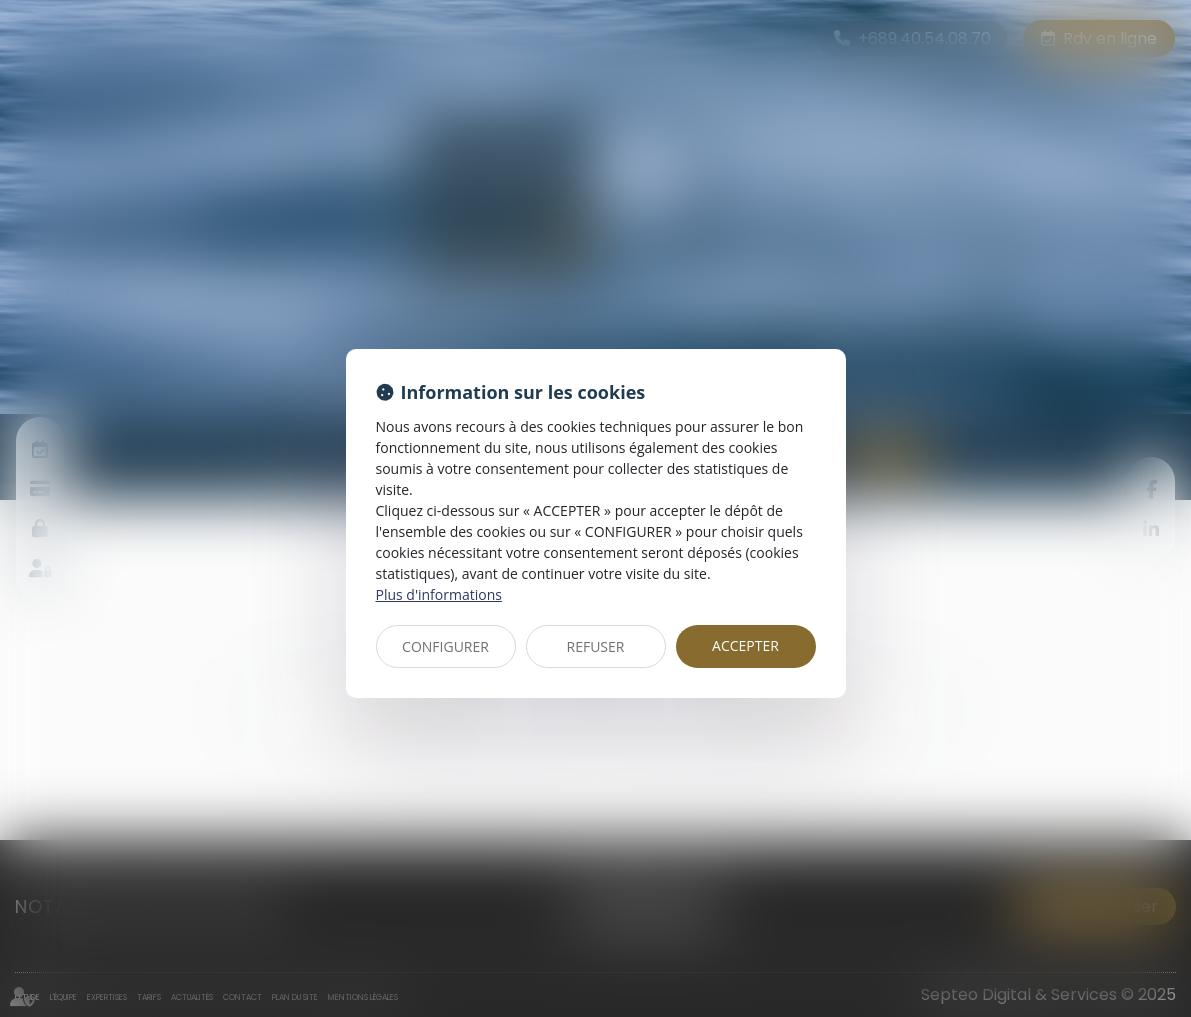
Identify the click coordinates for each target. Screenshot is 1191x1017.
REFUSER (596, 646)
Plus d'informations (439, 594)
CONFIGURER (445, 646)
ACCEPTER (745, 645)
